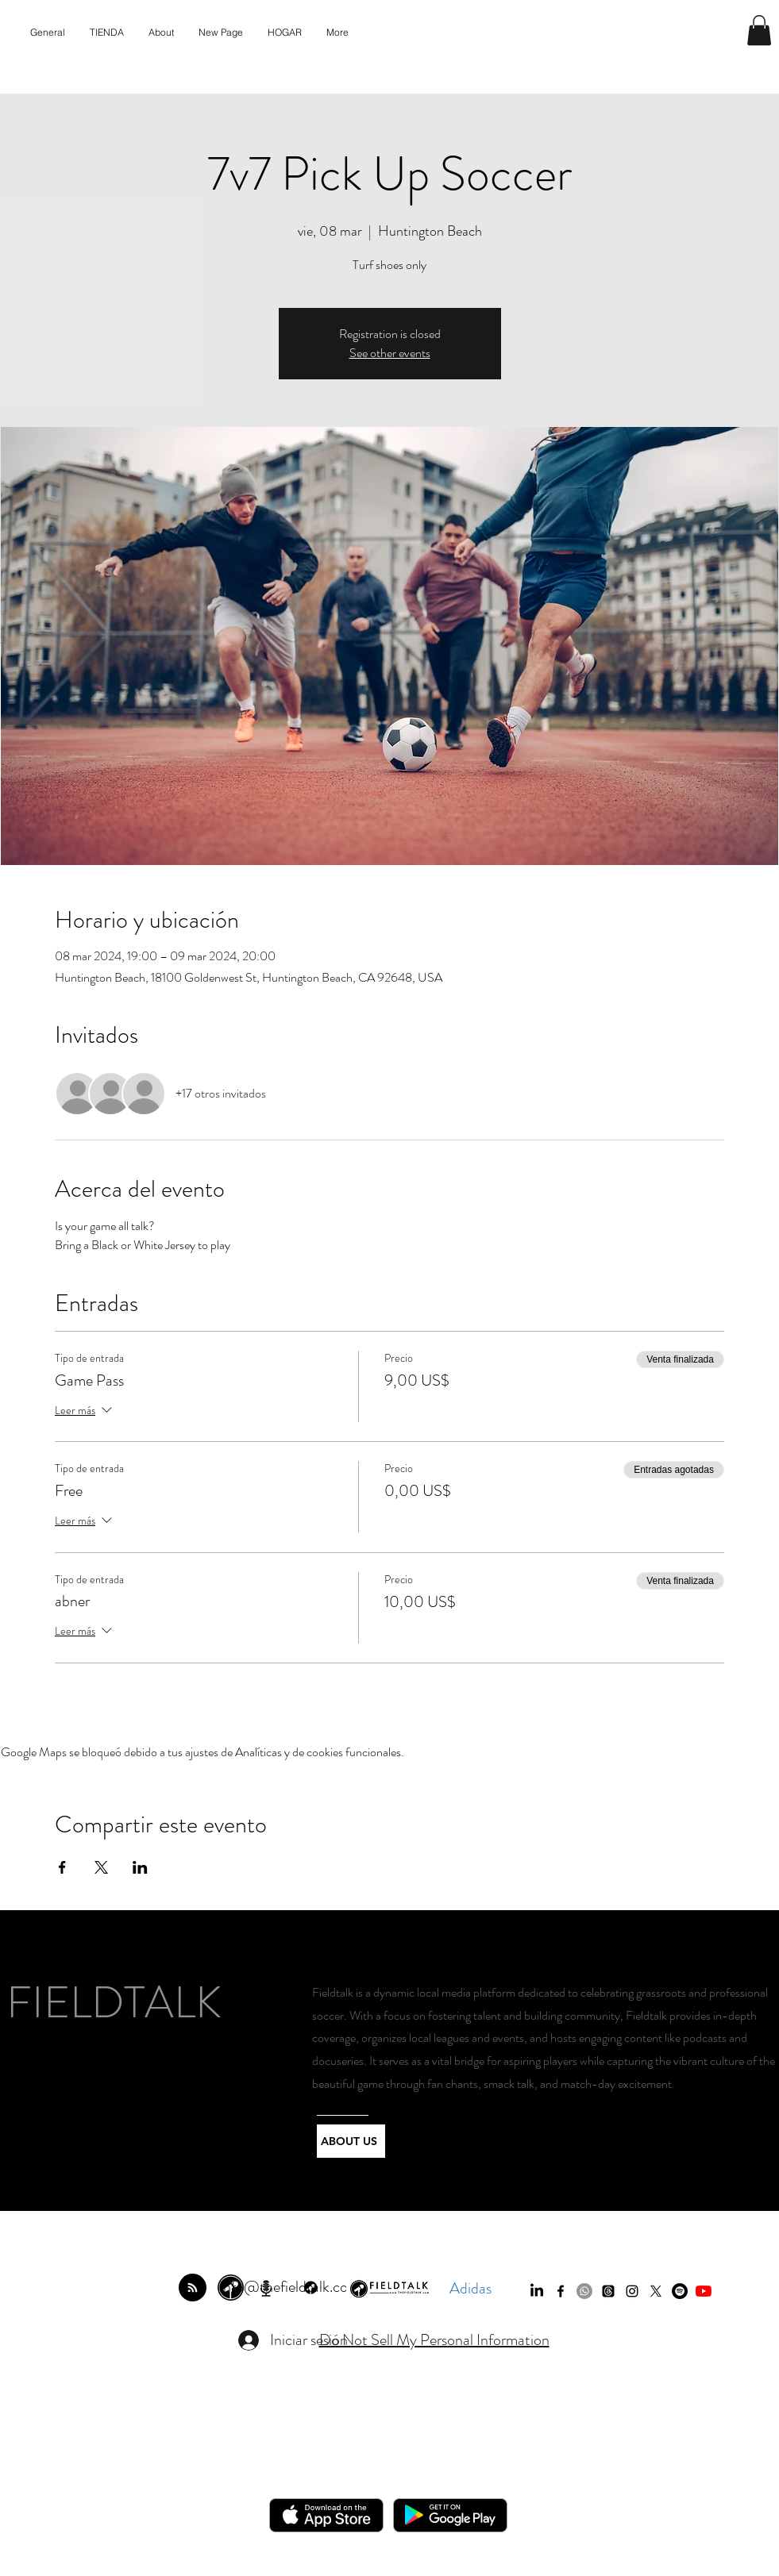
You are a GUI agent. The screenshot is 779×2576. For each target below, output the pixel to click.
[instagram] (632, 2291)
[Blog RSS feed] (192, 2288)
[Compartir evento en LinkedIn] (140, 1867)
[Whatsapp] (584, 2291)
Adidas (470, 2288)
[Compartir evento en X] (101, 1867)
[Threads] (608, 2291)
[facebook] (561, 2291)
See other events (389, 353)
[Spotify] (680, 2291)
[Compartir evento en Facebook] (62, 1867)
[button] (759, 30)
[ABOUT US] (351, 2141)
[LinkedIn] (537, 2291)
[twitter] (656, 2291)
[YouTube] (704, 2291)
